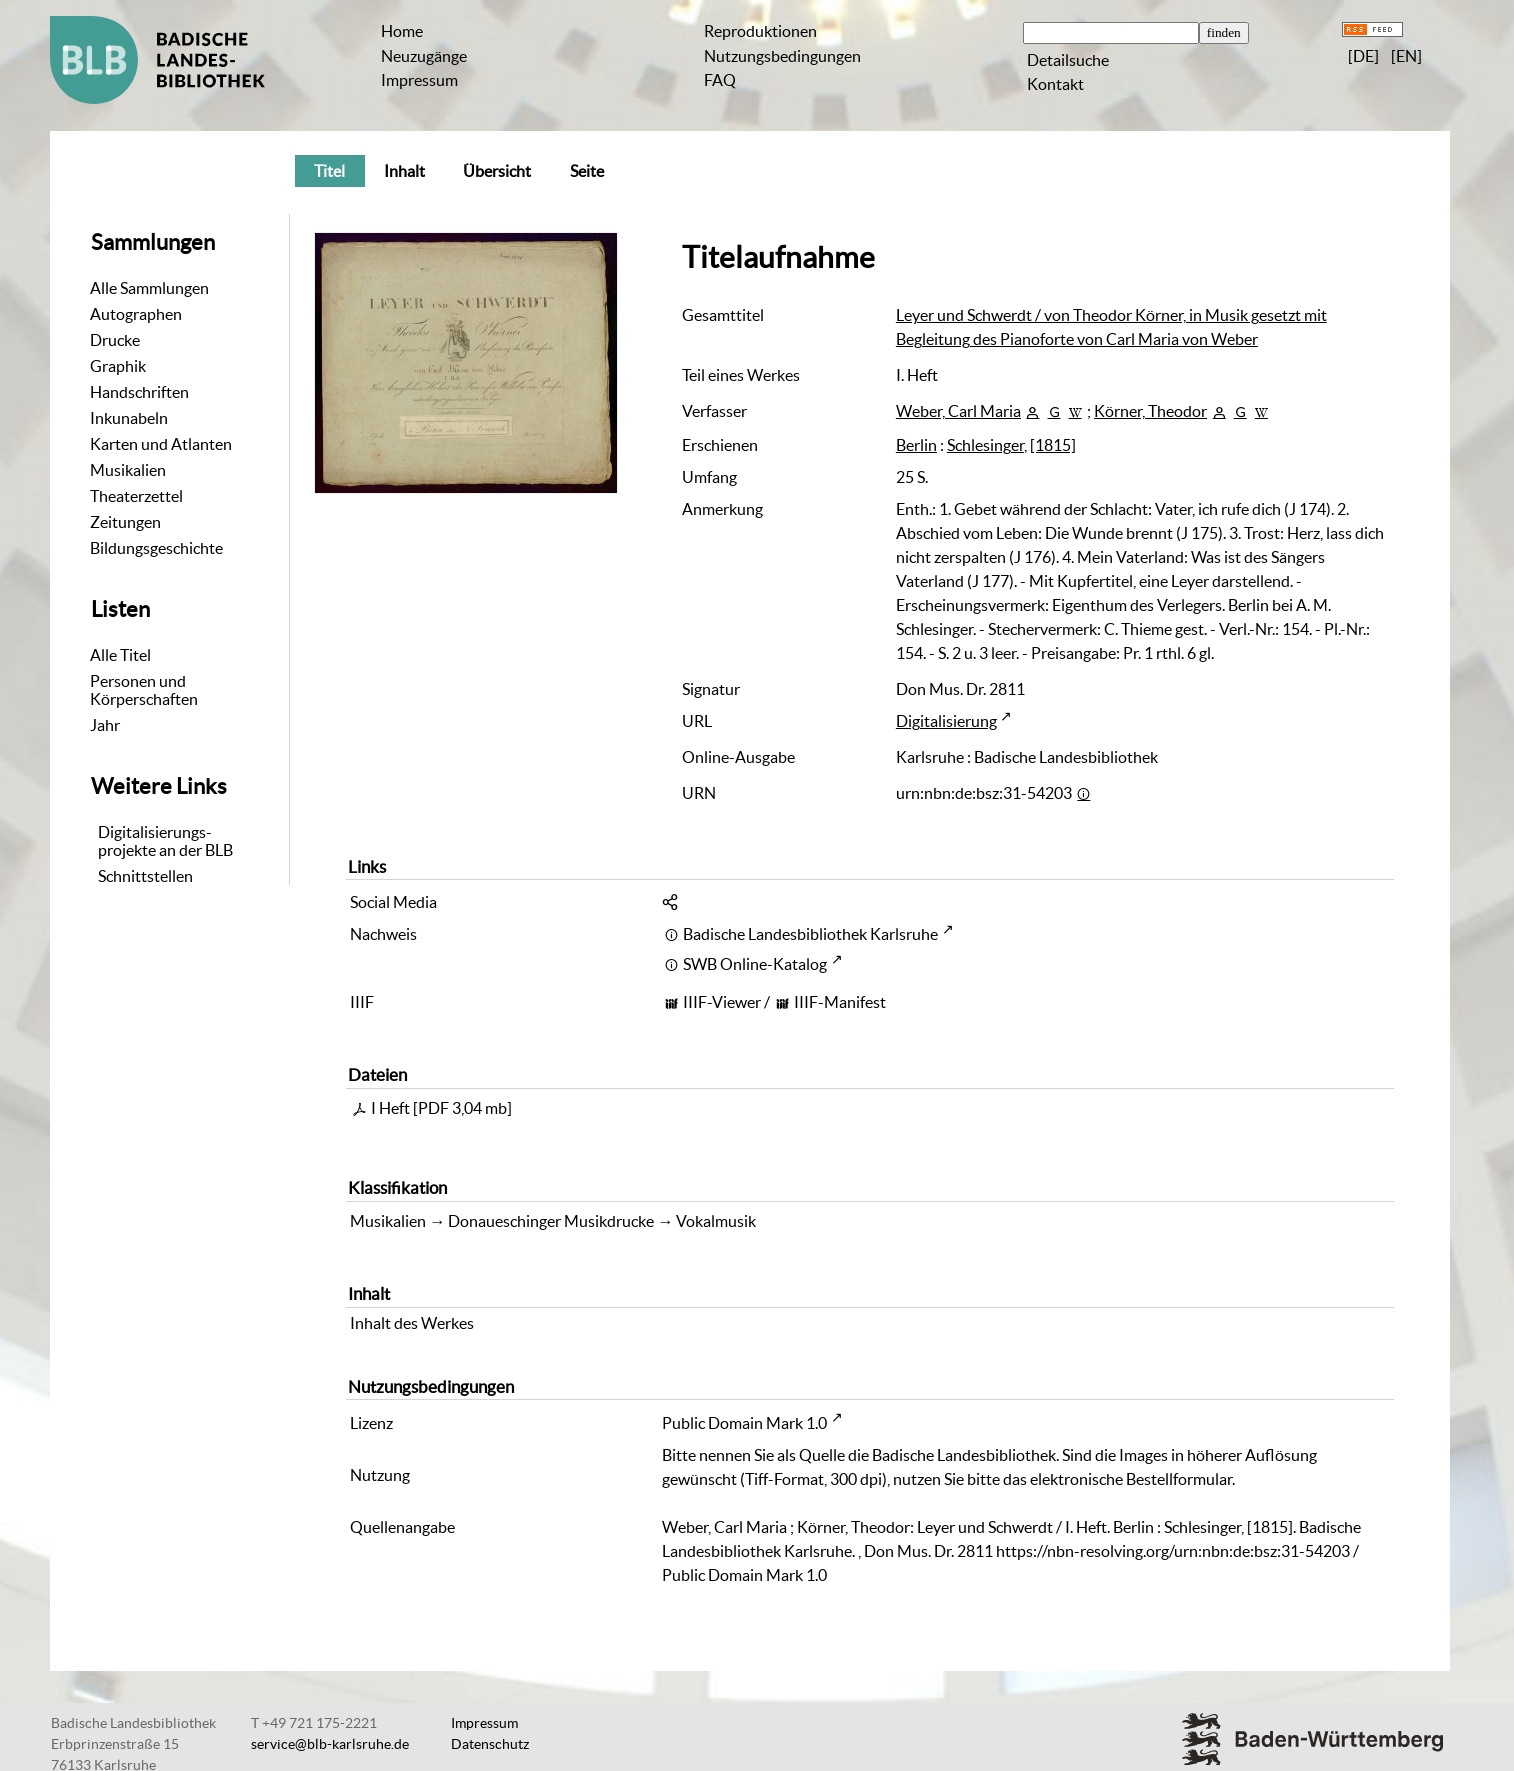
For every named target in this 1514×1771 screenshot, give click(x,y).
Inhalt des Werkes (412, 1323)
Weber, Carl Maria (958, 411)
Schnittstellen (145, 876)
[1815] (1053, 445)
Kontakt (1055, 84)
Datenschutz (490, 1744)
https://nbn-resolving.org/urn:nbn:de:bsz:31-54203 (1173, 1551)
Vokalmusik (716, 1221)
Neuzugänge (424, 56)
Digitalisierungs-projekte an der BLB (165, 841)
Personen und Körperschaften (144, 690)
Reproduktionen (760, 31)
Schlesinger (985, 445)
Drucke (115, 340)
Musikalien (128, 470)
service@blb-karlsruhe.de (330, 1744)
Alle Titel (120, 655)
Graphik (118, 366)
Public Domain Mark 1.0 (744, 1423)
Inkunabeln (129, 418)
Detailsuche (1068, 60)
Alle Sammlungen (149, 288)
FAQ (720, 80)
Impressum (419, 80)
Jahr (105, 725)
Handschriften (139, 392)
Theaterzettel (136, 496)
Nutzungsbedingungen (782, 56)
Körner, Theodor (1150, 411)
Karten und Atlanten (161, 444)
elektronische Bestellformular (1131, 1479)
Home (402, 31)
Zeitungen (125, 522)
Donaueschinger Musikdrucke (551, 1221)
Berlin (916, 445)
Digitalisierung (946, 721)
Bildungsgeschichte (156, 548)
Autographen (136, 314)
